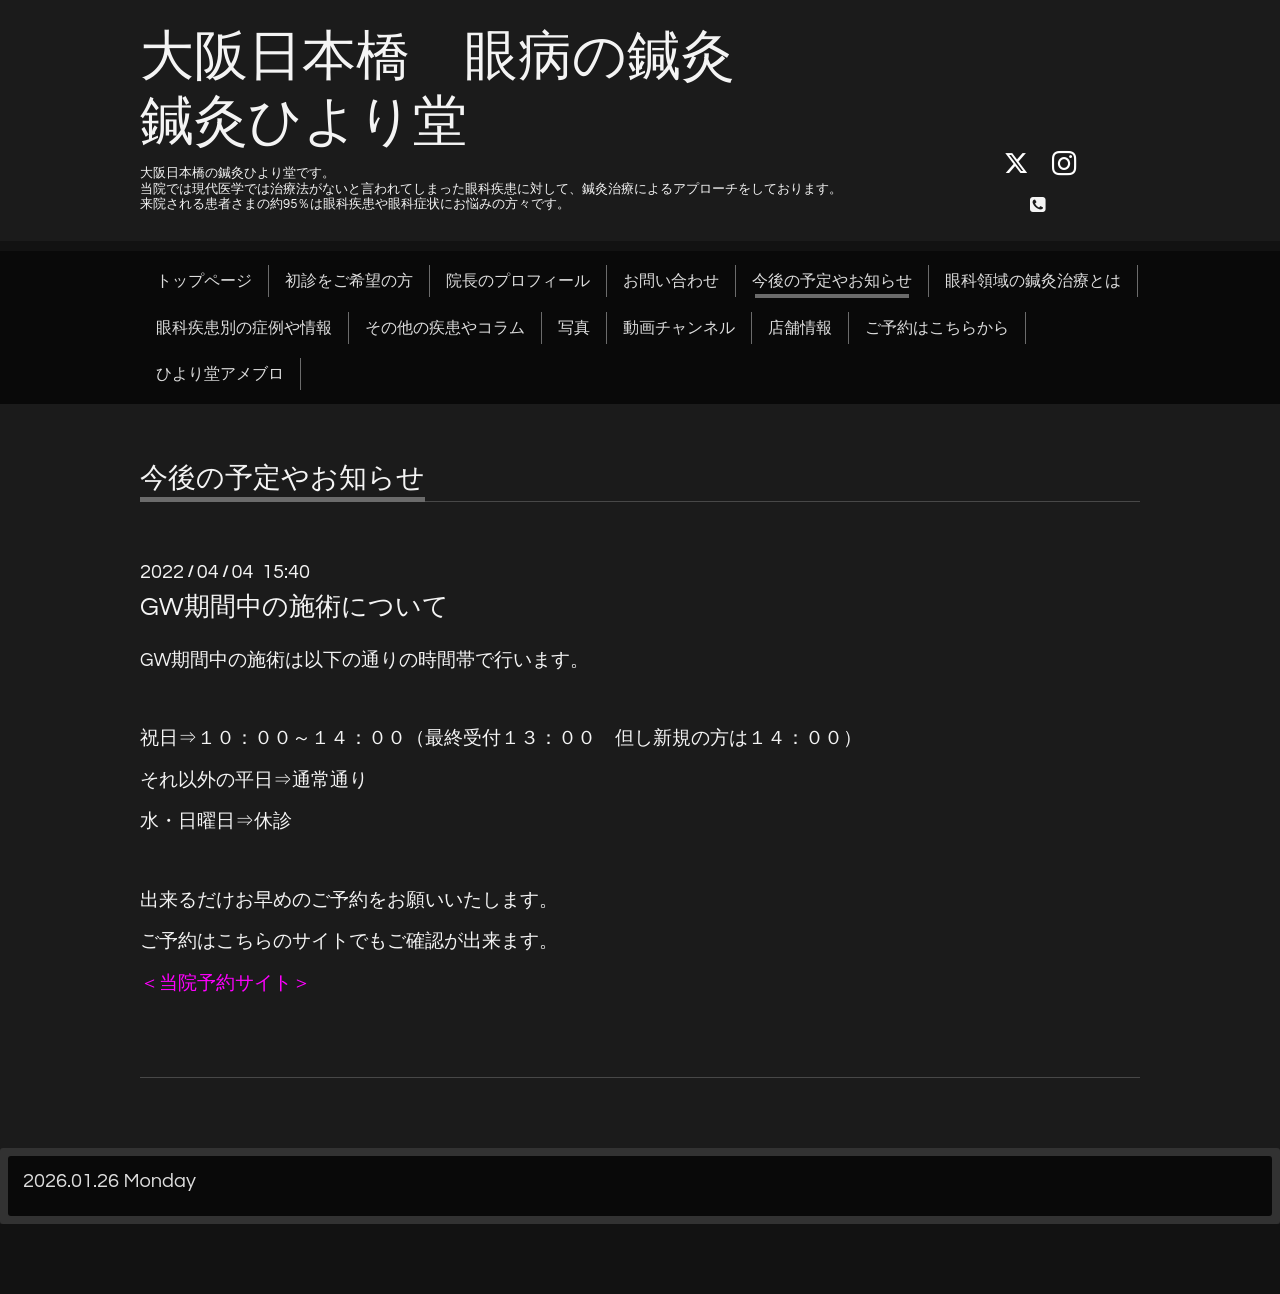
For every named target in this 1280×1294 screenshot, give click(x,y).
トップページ (204, 281)
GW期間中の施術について (294, 607)
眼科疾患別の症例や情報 (244, 328)
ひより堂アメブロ (220, 374)
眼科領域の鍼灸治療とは (1033, 281)
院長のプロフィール (518, 281)
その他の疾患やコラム (445, 328)
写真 (574, 328)
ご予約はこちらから (937, 328)
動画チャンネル (679, 328)
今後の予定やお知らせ (832, 281)
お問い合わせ (671, 281)
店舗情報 (800, 328)
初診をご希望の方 (349, 281)
